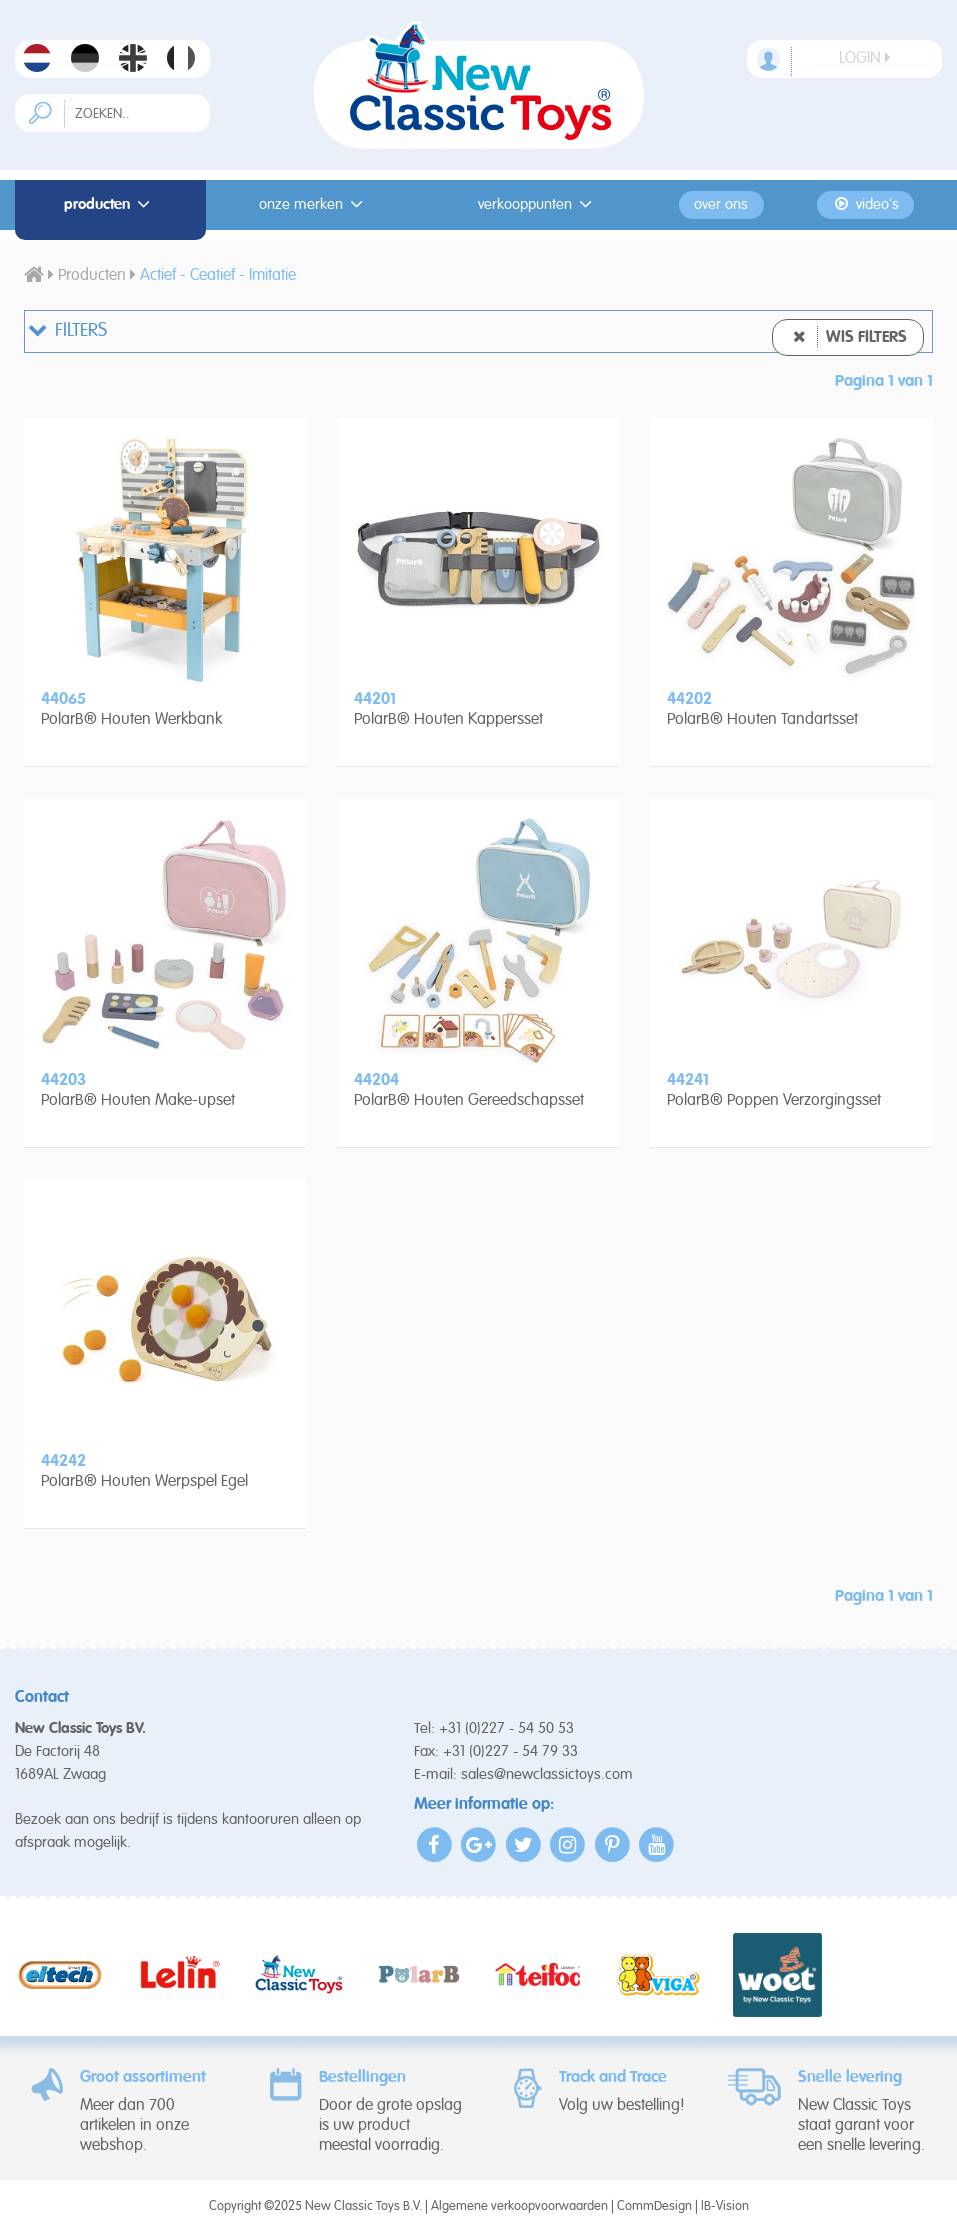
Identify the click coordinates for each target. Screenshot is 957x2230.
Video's (865, 204)
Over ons (721, 205)
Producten (110, 204)
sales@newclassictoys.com (547, 1774)
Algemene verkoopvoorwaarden (519, 2206)
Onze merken (314, 204)
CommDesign (654, 2206)
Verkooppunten (538, 204)
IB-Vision (725, 2206)
